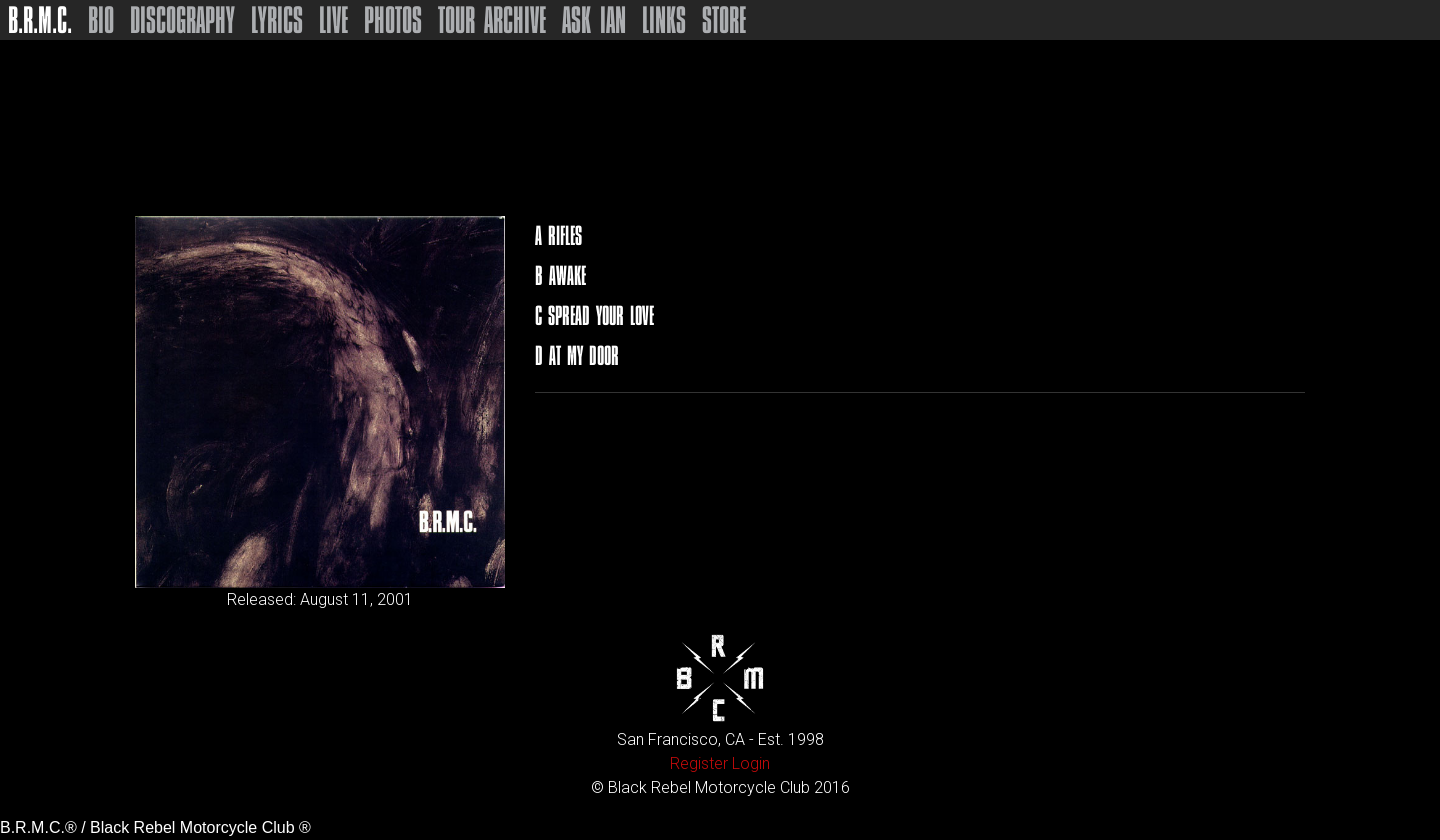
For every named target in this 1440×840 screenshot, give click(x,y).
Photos (393, 20)
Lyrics (277, 20)
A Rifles (558, 235)
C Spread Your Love (594, 315)
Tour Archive (492, 20)
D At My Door (577, 355)
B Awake (560, 275)
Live (333, 20)
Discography (182, 20)
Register (699, 763)
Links (664, 20)
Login (751, 763)
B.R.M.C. (40, 20)
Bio (101, 20)
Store (724, 20)
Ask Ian (594, 20)
